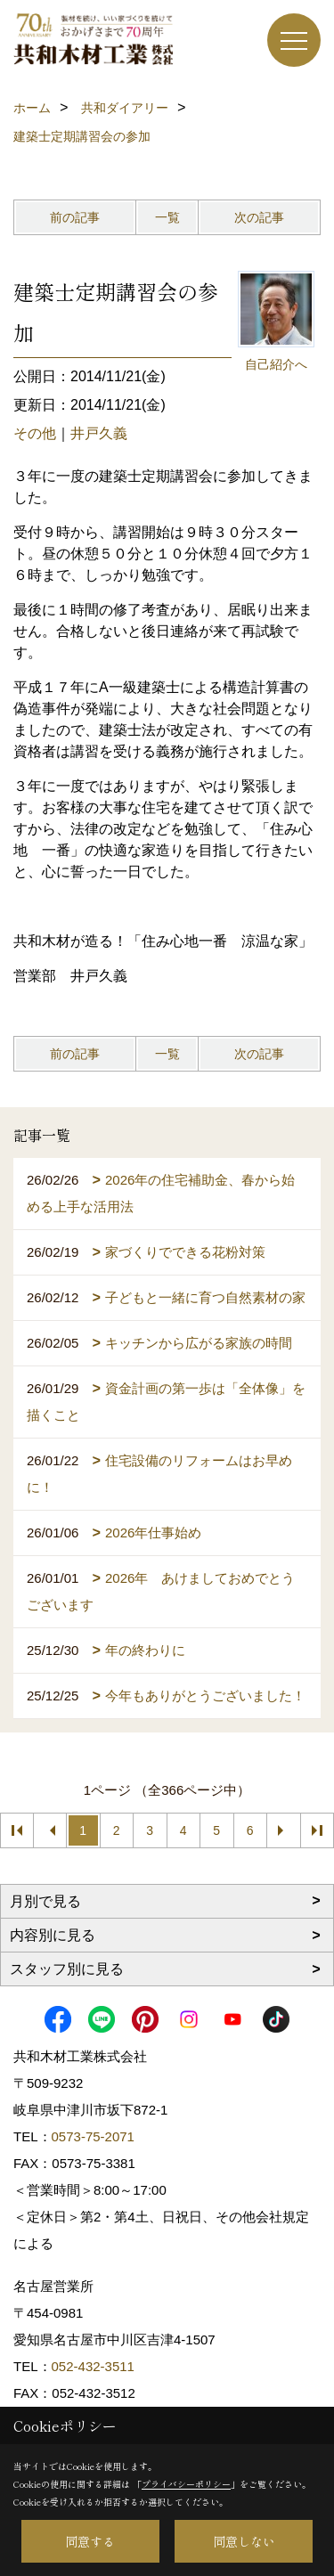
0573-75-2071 (93, 2136)
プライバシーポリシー (186, 2483)
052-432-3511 (95, 2366)
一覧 (167, 217)
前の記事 (75, 217)
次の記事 (259, 217)
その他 (34, 433)
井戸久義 (98, 433)
